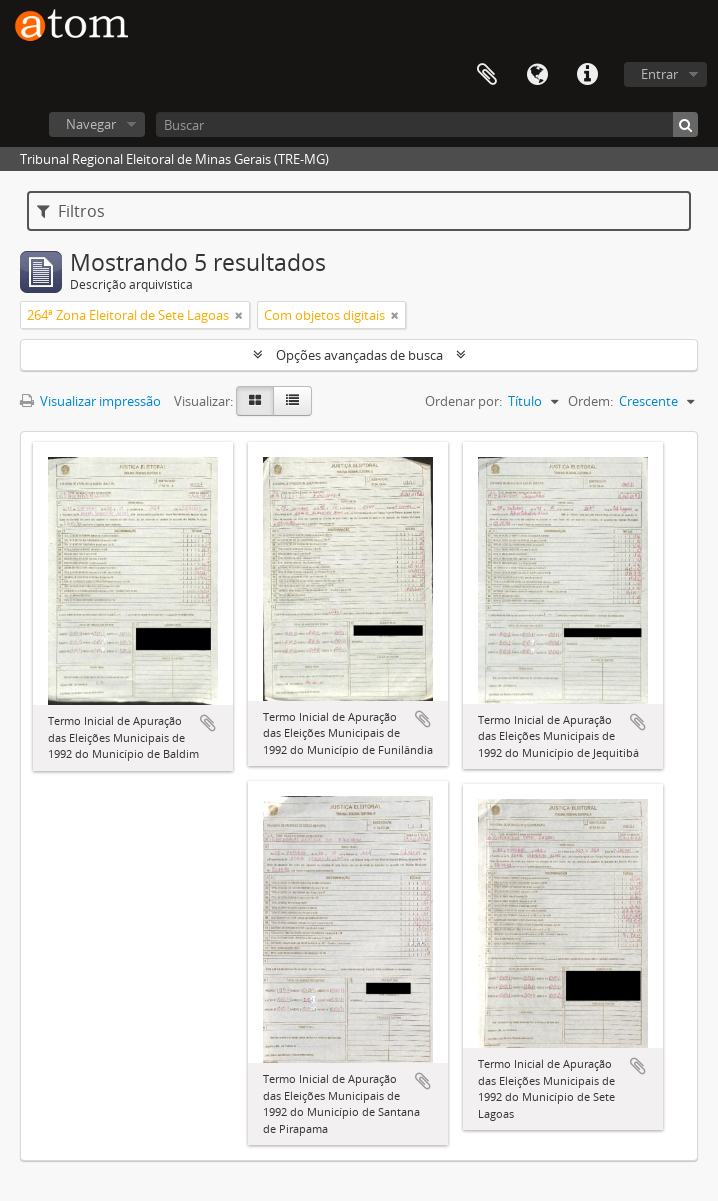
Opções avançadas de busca (359, 355)
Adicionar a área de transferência (208, 723)
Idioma (537, 75)
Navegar (91, 124)
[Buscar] (427, 124)
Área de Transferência (487, 75)
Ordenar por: (463, 401)
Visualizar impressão (90, 401)
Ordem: (590, 401)
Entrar (659, 74)
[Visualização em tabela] (292, 401)
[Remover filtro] (239, 315)
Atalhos (587, 75)
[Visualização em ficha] (255, 401)
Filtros (71, 211)
